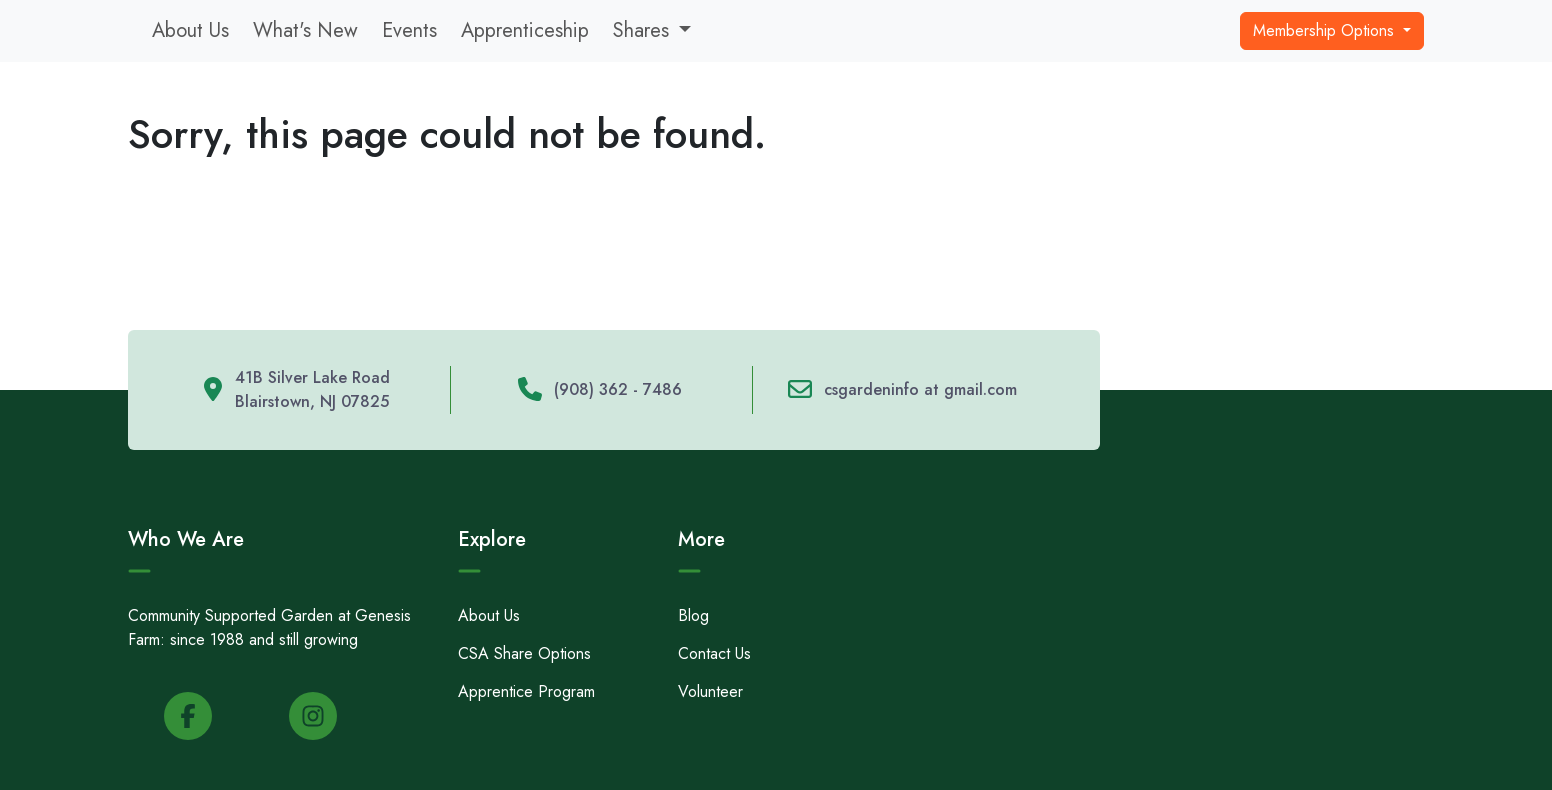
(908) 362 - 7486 (618, 389)
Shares (641, 30)
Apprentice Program (526, 691)
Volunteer (710, 691)
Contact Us (714, 653)
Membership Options (1326, 30)
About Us (190, 30)
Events (409, 30)
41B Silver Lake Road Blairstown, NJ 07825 (312, 389)
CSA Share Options (524, 653)
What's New (305, 30)
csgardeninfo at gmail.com (920, 389)
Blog (693, 615)
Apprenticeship (525, 30)
